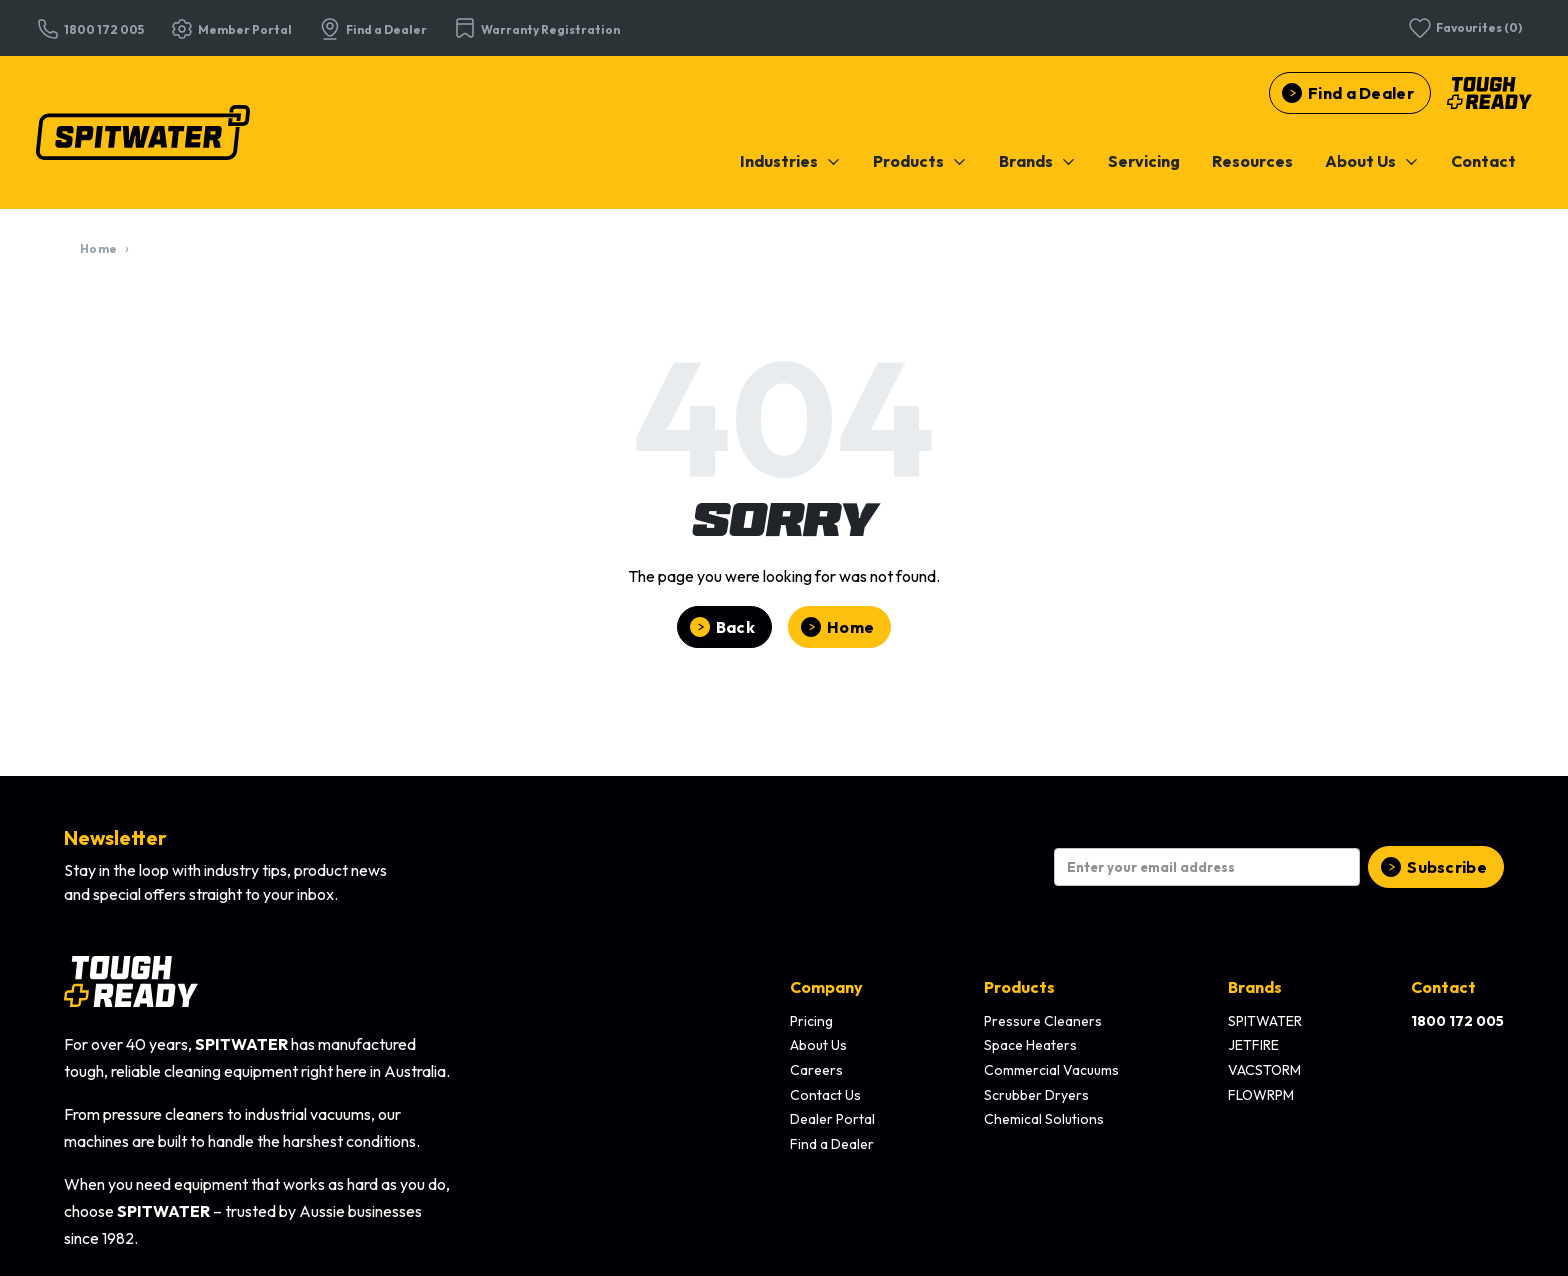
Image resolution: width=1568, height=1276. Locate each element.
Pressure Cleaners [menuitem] (1043, 1021)
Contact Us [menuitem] (825, 1095)
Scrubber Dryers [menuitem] (1036, 1095)
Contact (1483, 161)
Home (98, 248)
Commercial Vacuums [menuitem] (1051, 1070)
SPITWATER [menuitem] (1265, 1021)
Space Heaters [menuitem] (1030, 1045)
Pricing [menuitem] (811, 1021)
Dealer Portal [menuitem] (832, 1119)
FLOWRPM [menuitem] (1261, 1095)
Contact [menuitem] (1443, 987)
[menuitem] (790, 161)
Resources (1252, 161)
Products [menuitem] (1019, 987)
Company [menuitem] (826, 987)
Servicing (1144, 161)
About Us (1372, 161)
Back (735, 627)
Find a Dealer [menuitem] (832, 1144)
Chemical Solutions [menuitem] (1044, 1119)
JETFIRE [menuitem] (1253, 1045)
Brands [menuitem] (1255, 987)
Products (920, 161)
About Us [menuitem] (818, 1045)
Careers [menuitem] (816, 1070)
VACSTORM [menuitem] (1264, 1070)
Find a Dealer (1361, 93)
